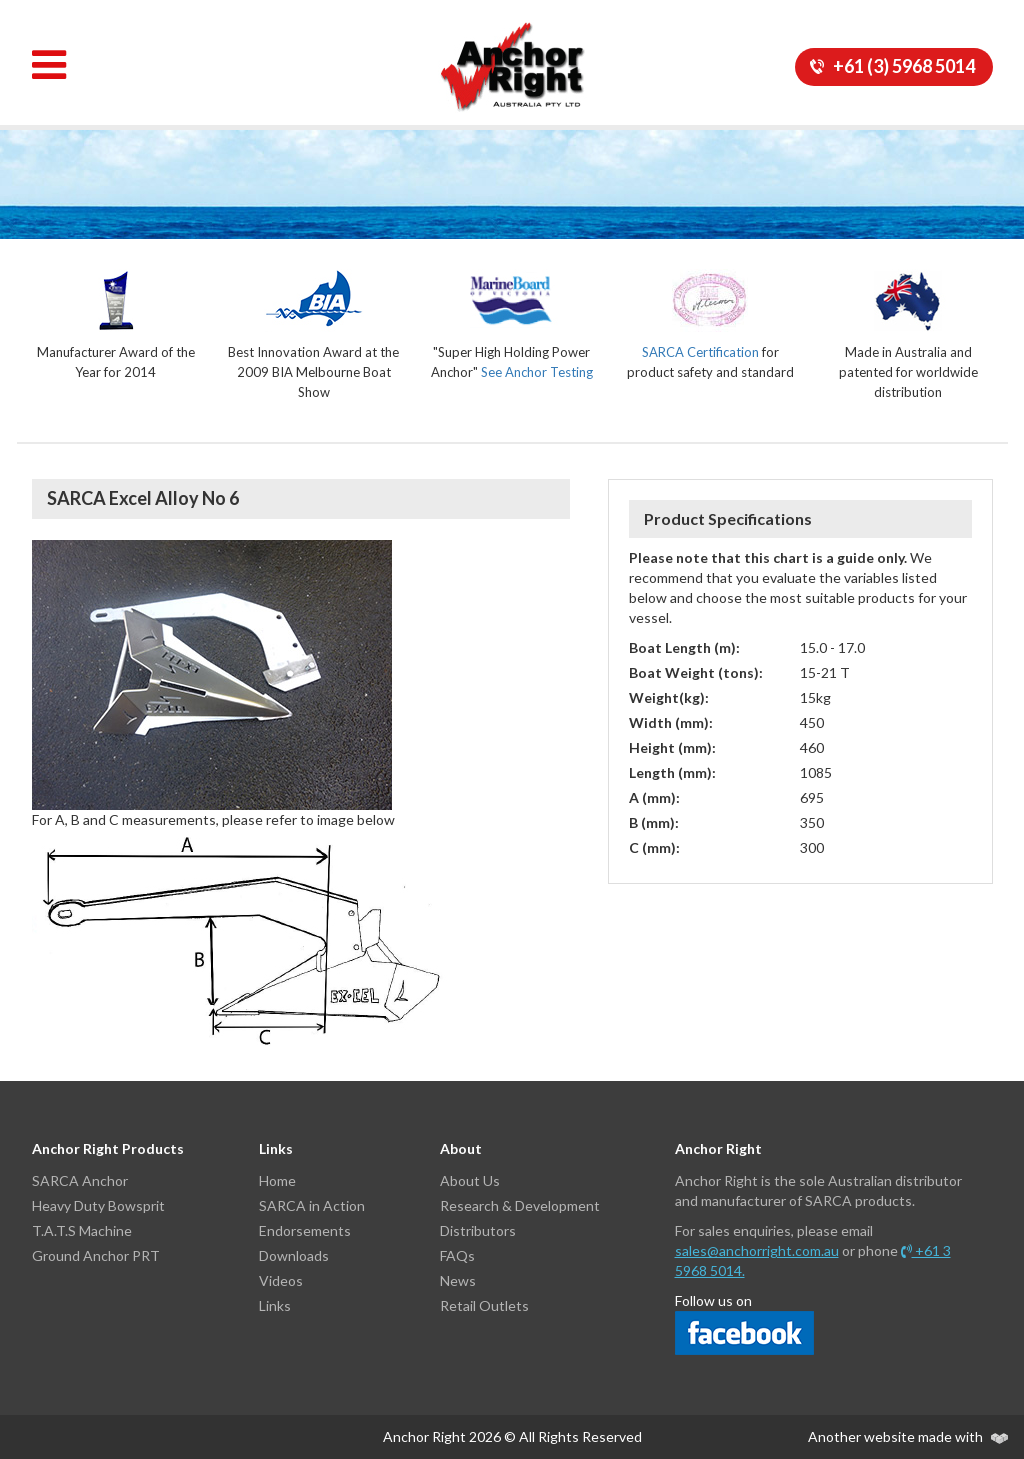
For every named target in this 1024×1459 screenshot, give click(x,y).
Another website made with (908, 1436)
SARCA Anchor (80, 1180)
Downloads (294, 1255)
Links (275, 1305)
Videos (281, 1280)
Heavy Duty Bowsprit (98, 1205)
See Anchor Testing (537, 372)
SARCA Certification (700, 352)
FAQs (457, 1255)
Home (277, 1180)
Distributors (478, 1230)
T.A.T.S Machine (82, 1230)
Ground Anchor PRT (96, 1255)
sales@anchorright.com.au (757, 1250)
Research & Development (520, 1205)
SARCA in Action (312, 1205)
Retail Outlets (484, 1305)
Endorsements (305, 1230)
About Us (470, 1180)
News (458, 1280)
